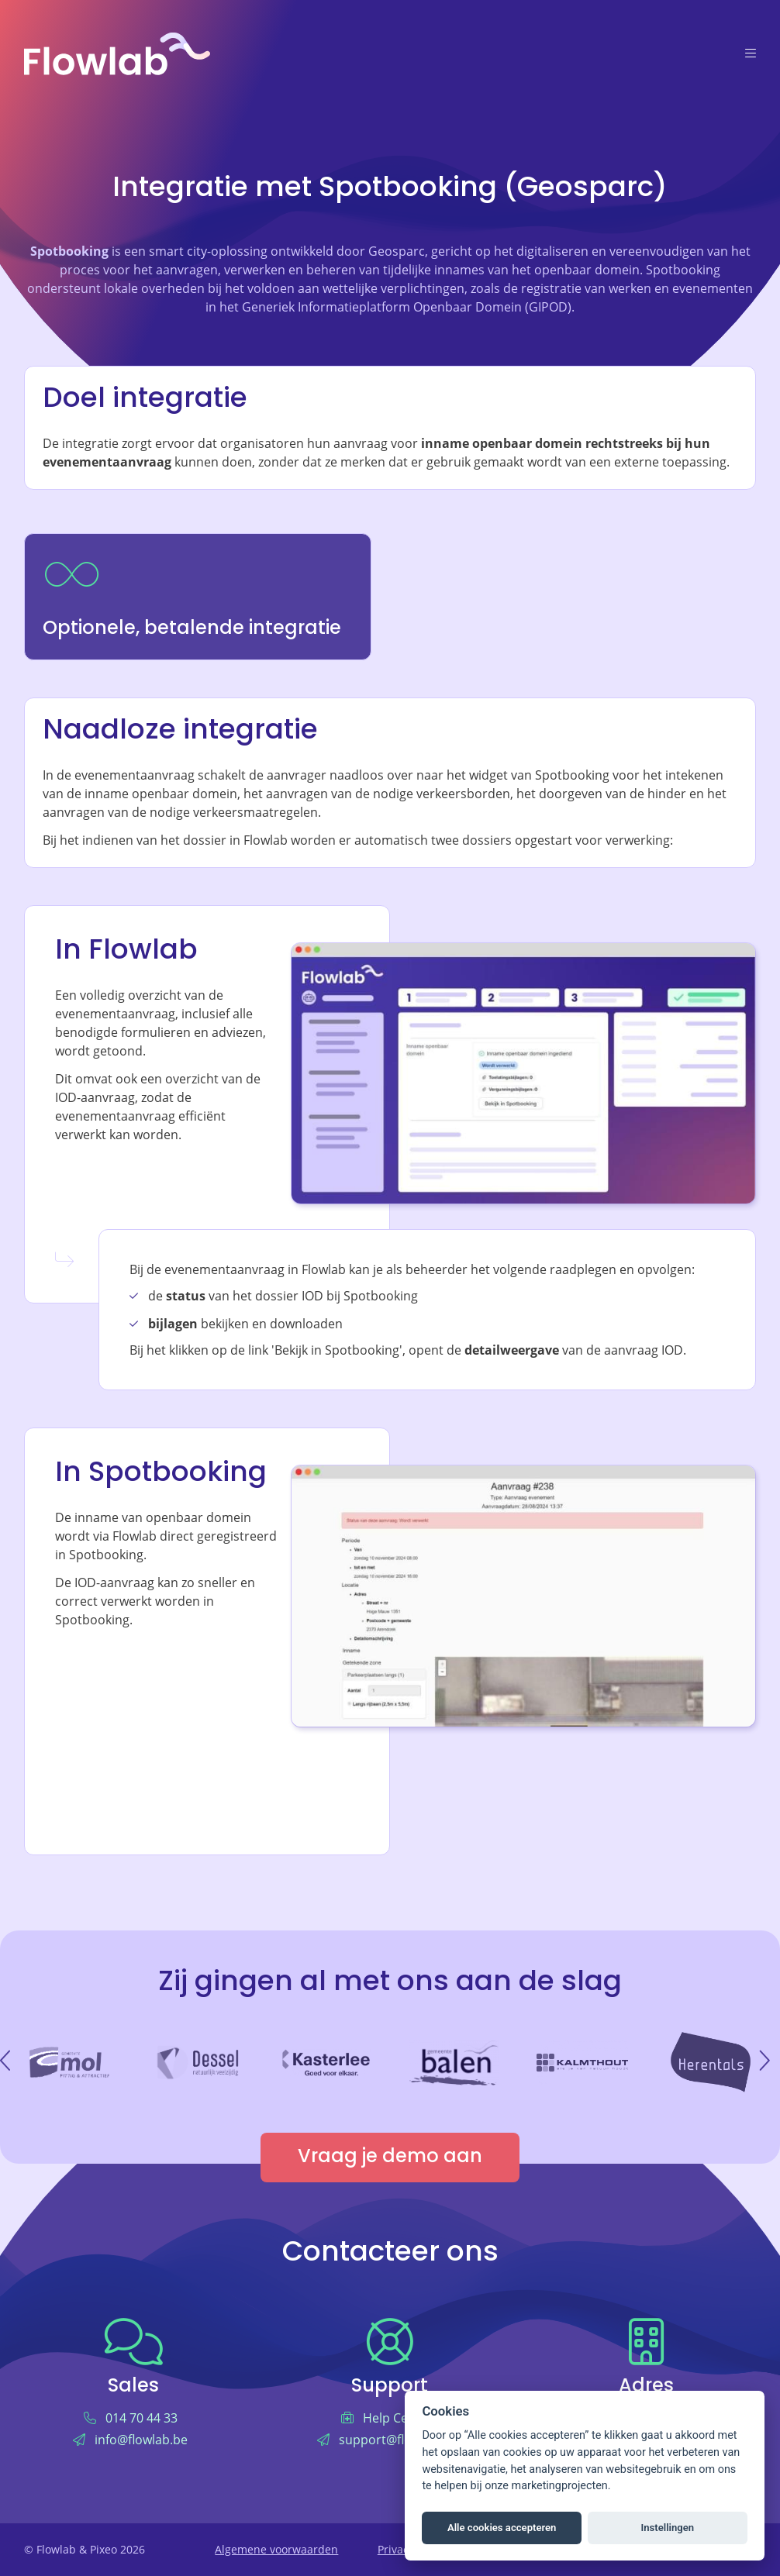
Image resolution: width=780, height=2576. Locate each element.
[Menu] (750, 54)
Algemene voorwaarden (276, 2549)
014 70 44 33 (141, 2417)
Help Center (398, 2417)
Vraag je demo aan (390, 2157)
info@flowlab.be (141, 2439)
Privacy (396, 2549)
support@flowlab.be (398, 2439)
